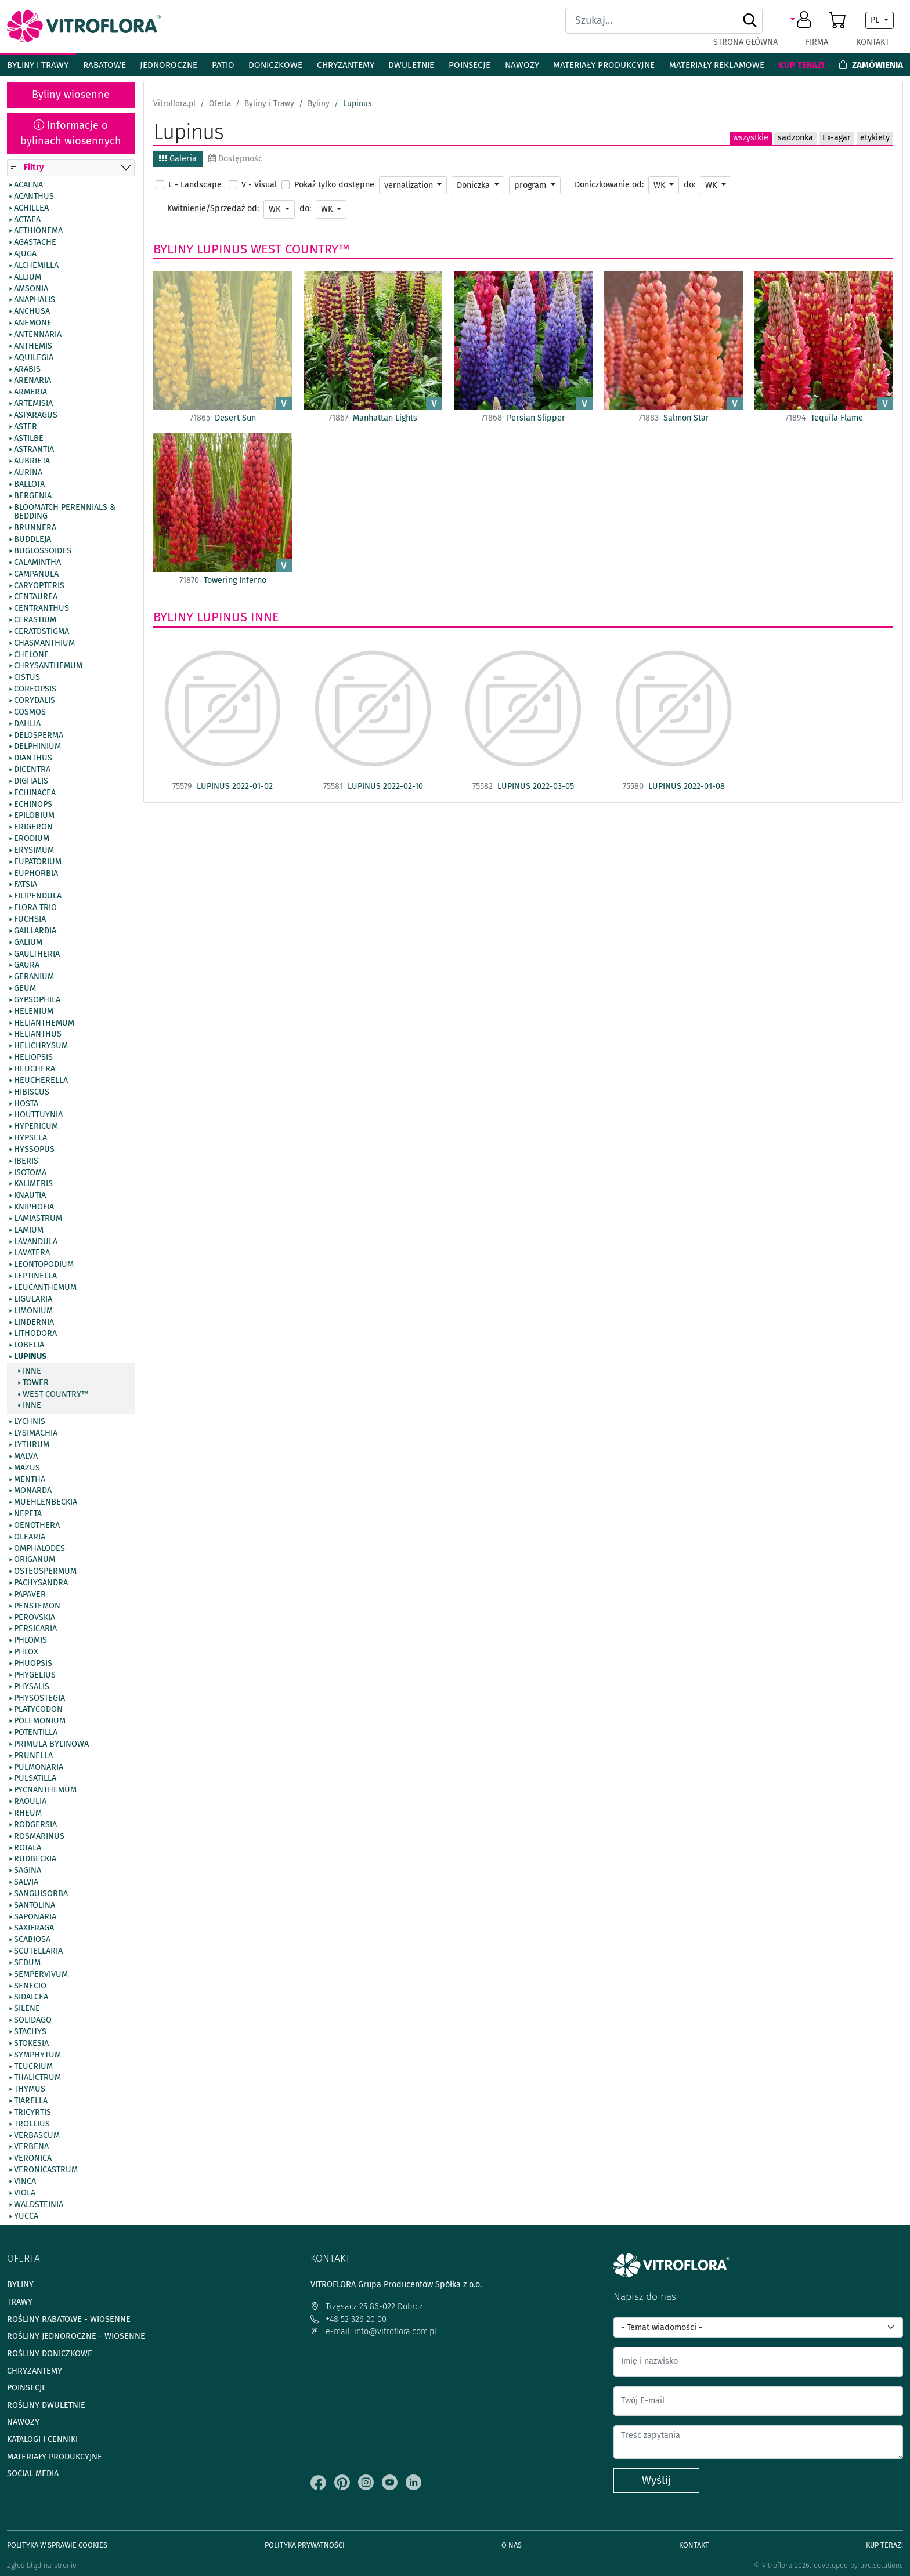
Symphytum (37, 2055)
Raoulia (30, 1802)
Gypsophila (37, 1000)
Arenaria (32, 381)
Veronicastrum (46, 2170)
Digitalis (31, 781)
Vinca (25, 2181)
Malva (26, 1456)
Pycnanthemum (45, 1790)
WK (660, 185)
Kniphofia (34, 1207)
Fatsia (25, 885)
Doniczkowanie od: (609, 185)
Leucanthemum (45, 1287)
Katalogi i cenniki (42, 2439)
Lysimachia (35, 1434)
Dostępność (235, 159)
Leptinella (35, 1276)
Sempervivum (41, 1974)
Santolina (34, 1905)
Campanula (36, 574)
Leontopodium (44, 1265)
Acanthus (34, 196)
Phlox (26, 1652)
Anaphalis (34, 300)
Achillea (31, 208)
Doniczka (474, 185)
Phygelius (35, 1675)
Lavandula (35, 1242)
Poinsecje (469, 65)
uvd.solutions (881, 2565)
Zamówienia (871, 65)
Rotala (27, 1848)
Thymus (29, 2090)
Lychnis (29, 1422)
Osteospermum (45, 1572)
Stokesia (31, 2043)
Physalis (31, 1686)
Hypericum (36, 1127)
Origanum (34, 1560)
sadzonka (795, 138)
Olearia (29, 1537)
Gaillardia (35, 931)
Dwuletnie (411, 65)
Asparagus (35, 415)
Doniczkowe (275, 65)
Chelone (31, 655)
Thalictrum (37, 2078)
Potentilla (35, 1732)
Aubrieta (32, 461)
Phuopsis (33, 1663)
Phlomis (30, 1641)
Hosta (26, 1103)
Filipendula (38, 896)
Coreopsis (35, 689)
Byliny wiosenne (71, 94)
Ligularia (33, 1299)
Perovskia (34, 1617)
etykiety (875, 138)
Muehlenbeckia (45, 1503)
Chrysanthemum (48, 666)
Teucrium (33, 2066)
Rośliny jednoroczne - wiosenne (76, 2336)
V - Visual (259, 185)
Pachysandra (41, 1583)
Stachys (30, 2032)
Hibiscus (31, 1092)
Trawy (19, 2302)
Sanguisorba (41, 1894)
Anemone (33, 323)
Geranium (34, 977)
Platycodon (38, 1710)
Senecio (30, 1986)
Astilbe (29, 438)
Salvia (26, 1882)
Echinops (33, 804)
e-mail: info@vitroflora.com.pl (373, 2331)
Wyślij (656, 2480)
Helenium (33, 1011)
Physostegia (39, 1698)
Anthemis (33, 346)
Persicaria (35, 1629)
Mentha (29, 1479)
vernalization (409, 185)
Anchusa (32, 312)
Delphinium (37, 747)
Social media (33, 2474)
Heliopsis (33, 1058)
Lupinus (30, 1356)
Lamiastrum (38, 1218)
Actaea (27, 219)
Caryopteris (39, 585)
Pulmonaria (38, 1767)
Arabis (27, 369)
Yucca (26, 2216)
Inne (32, 1406)
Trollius (32, 2124)
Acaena (28, 185)
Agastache (35, 243)
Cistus (27, 678)
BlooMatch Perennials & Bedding (64, 512)
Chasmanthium (44, 643)
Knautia (30, 1196)
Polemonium (40, 1721)
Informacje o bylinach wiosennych (70, 133)
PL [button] (876, 20)
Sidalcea (31, 1997)
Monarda (33, 1491)
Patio (223, 65)
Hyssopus (34, 1149)
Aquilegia (33, 358)
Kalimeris (33, 1184)
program (531, 185)
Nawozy (522, 65)
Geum (25, 988)
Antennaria (38, 334)
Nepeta (28, 1514)
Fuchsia (30, 919)
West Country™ (56, 1394)
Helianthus (38, 1034)
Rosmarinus (39, 1836)
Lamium (29, 1230)
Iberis (26, 1161)
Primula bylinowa (51, 1744)
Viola (24, 2193)
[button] (802, 20)
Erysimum (34, 850)
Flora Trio (35, 908)
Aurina (28, 473)
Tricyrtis (32, 2112)
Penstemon (37, 1606)
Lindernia (34, 1322)
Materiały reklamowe (716, 65)
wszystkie (750, 138)
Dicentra (32, 769)
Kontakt (872, 42)
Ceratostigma (41, 631)
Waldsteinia (38, 2204)
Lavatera (32, 1253)
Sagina (27, 1871)
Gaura (26, 965)
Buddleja (32, 540)
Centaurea (35, 597)
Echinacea (35, 793)
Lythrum (31, 1445)
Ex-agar (836, 138)
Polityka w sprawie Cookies (57, 2545)
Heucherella (41, 1080)
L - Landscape (195, 185)
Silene (27, 2009)
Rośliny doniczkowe (49, 2353)
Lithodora (35, 1334)
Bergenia (33, 496)
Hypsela (30, 1138)
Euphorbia (36, 873)
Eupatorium (38, 862)
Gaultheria (37, 954)
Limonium (33, 1311)
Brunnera (35, 528)
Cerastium (35, 620)
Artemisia (33, 403)
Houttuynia (38, 1115)
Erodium (31, 839)
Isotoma (30, 1173)
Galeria (178, 159)
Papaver (30, 1594)
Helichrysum (41, 1046)
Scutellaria (38, 1952)
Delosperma (38, 735)
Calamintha (37, 562)
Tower (36, 1382)
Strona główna (745, 42)
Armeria (30, 392)
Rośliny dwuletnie (46, 2405)
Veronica (33, 2159)
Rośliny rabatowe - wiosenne (69, 2319)
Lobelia (29, 1345)
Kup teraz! (801, 65)
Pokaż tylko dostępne (334, 185)
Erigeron (33, 827)
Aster (25, 427)
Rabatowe (104, 65)
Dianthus (33, 758)
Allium (27, 277)
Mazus (27, 1468)
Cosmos (30, 712)
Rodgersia (35, 1824)
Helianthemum (44, 1023)
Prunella (33, 1755)
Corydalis (34, 700)
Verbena (31, 2147)
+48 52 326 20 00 (348, 2319)
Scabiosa (32, 1940)
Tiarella (31, 2101)
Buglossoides (42, 551)
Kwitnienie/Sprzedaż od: (213, 208)
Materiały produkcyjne (604, 65)
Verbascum (37, 2135)
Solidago (33, 2021)
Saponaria (35, 1917)
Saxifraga (34, 1928)
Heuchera (34, 1069)
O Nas (511, 2545)
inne (32, 1371)
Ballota (29, 484)
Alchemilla (36, 265)
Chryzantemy (345, 65)
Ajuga (25, 254)
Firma (817, 42)
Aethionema (38, 231)
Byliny (173, 249)
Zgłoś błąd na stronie (42, 2565)
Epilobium (34, 816)
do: (689, 185)
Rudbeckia (35, 1859)
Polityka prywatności (305, 2545)
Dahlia (27, 724)
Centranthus (41, 609)
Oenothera (37, 1525)
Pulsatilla (35, 1779)
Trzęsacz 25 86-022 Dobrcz (366, 2306)
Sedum (27, 1963)
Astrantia (34, 450)
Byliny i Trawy (37, 65)
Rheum (28, 1813)
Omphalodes (39, 1548)
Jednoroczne (168, 65)
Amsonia (31, 289)
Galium (28, 942)
